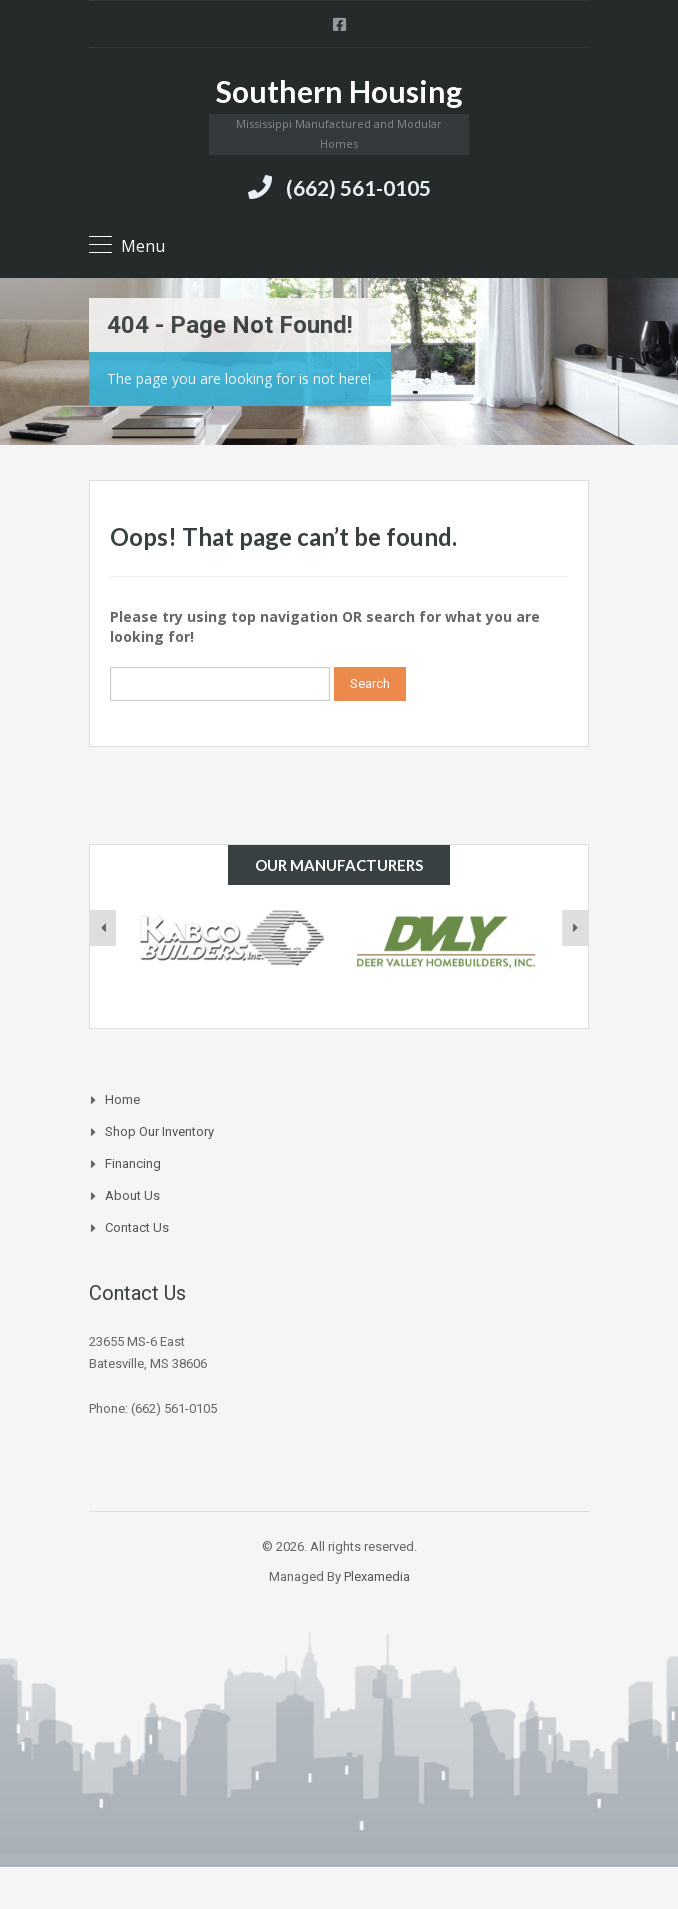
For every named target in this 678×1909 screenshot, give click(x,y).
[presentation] (103, 928)
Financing (133, 1163)
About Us (132, 1195)
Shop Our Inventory (159, 1131)
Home (122, 1099)
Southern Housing (339, 91)
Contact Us (137, 1227)
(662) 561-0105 (358, 187)
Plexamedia (377, 1576)
